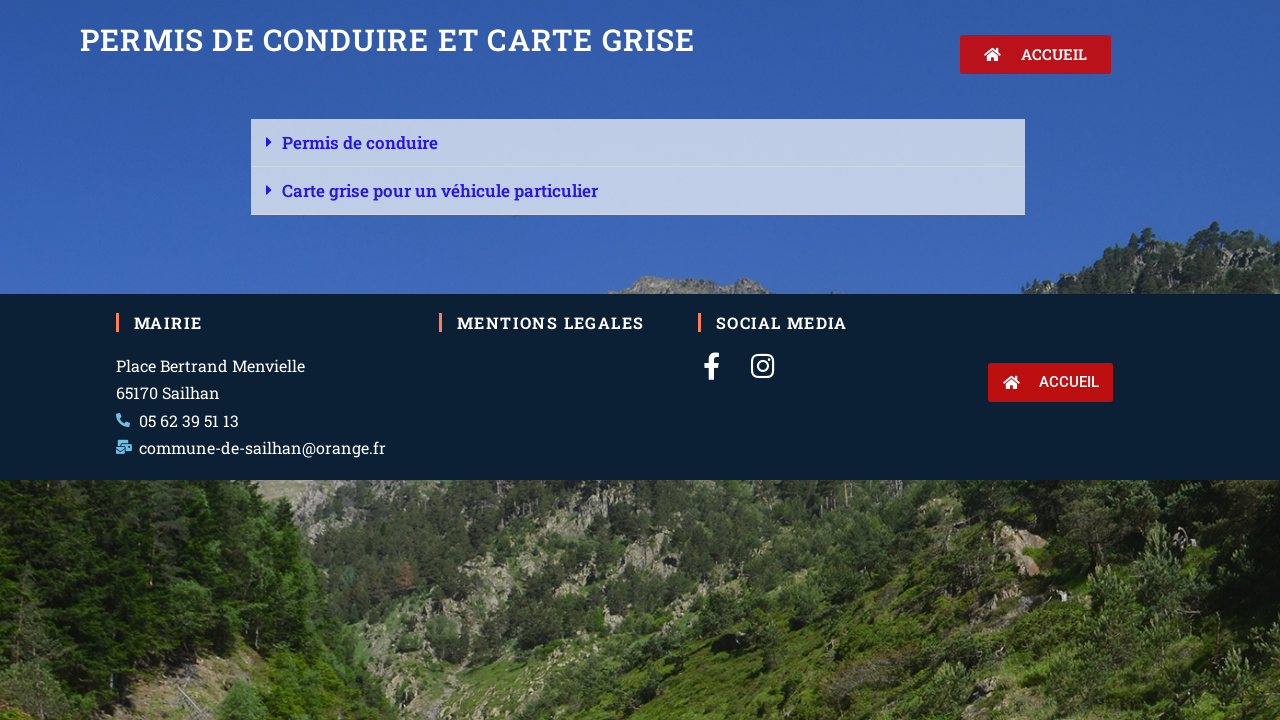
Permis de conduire (360, 142)
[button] (638, 143)
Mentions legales (550, 322)
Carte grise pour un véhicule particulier (440, 190)
